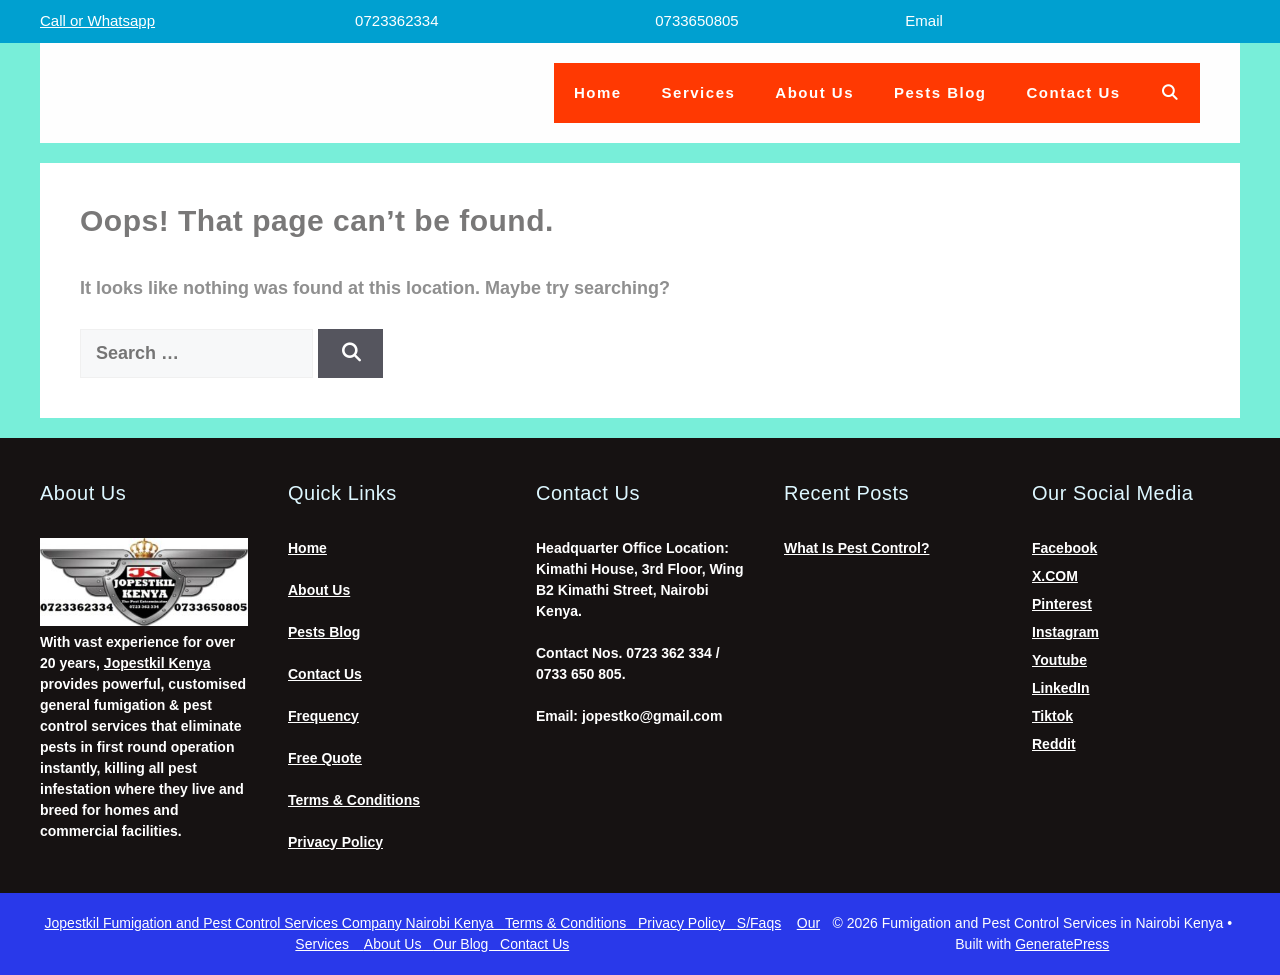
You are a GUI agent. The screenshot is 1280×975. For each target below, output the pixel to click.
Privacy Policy (335, 842)
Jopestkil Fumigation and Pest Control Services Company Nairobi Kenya (275, 923)
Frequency (323, 716)
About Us (814, 92)
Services (699, 92)
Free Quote (325, 758)
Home (598, 92)
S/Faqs (759, 923)
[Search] (350, 353)
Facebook (1064, 548)
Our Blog (466, 944)
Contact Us (1074, 92)
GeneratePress (1062, 944)
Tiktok (1052, 716)
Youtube (1059, 660)
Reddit (1054, 744)
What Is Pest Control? (856, 548)
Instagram (1065, 632)
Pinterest (1062, 604)
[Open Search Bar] (1170, 93)
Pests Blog (940, 92)
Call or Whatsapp (97, 20)
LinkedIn (1061, 688)
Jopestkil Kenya (157, 663)
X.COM (1055, 576)
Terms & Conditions (354, 800)
